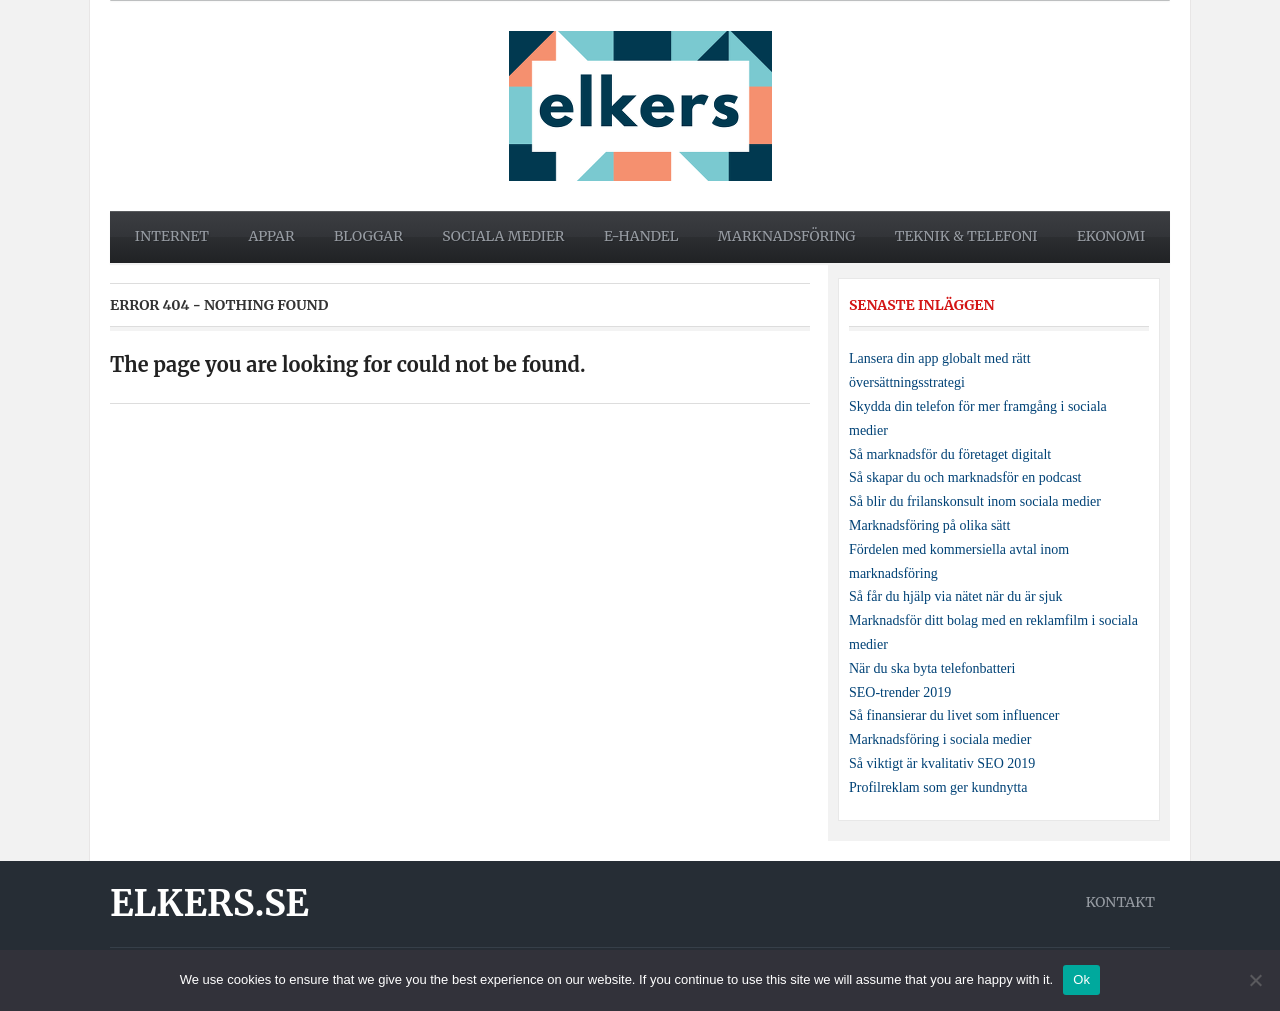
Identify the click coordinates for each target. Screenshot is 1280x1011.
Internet (172, 236)
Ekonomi (1111, 236)
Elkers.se (209, 903)
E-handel (641, 236)
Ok (1081, 979)
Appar (271, 236)
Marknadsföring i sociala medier (940, 739)
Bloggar (368, 236)
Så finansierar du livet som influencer (954, 715)
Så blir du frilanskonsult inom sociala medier (975, 501)
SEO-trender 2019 (900, 692)
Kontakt (1120, 902)
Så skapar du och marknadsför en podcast (965, 477)
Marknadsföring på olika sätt (929, 525)
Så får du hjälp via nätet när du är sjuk (955, 596)
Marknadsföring (787, 236)
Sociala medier (503, 236)
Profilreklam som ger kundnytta (938, 787)
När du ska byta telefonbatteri (932, 668)
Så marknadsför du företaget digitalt (950, 454)
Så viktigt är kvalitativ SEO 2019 (942, 763)
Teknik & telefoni (966, 236)
